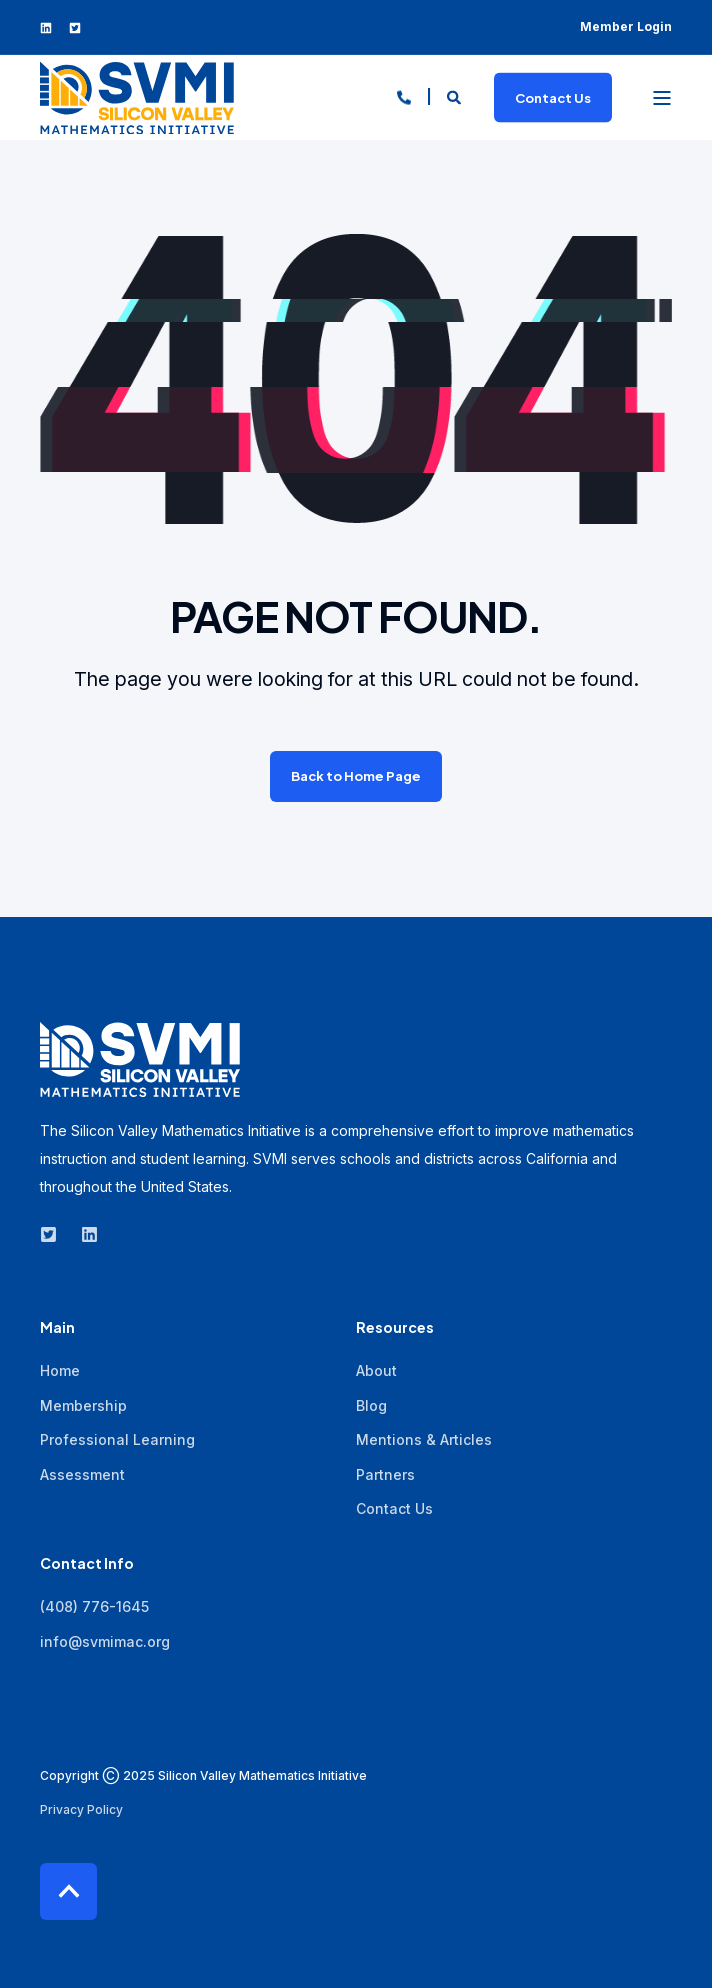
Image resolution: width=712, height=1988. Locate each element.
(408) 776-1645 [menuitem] (94, 1606)
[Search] (455, 95)
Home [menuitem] (60, 1370)
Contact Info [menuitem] (87, 1564)
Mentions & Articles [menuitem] (424, 1439)
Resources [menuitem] (395, 1328)
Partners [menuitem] (385, 1474)
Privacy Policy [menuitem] (81, 1809)
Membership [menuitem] (83, 1405)
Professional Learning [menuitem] (117, 1439)
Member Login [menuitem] (626, 26)
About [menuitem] (376, 1370)
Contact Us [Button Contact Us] (553, 97)
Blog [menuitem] (371, 1405)
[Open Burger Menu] (662, 98)
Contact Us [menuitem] (394, 1508)
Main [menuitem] (57, 1328)
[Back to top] (68, 1891)
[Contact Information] (404, 95)
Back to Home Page (356, 776)
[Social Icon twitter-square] (70, 28)
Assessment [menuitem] (82, 1474)
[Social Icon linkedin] (50, 28)
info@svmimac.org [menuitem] (105, 1641)
